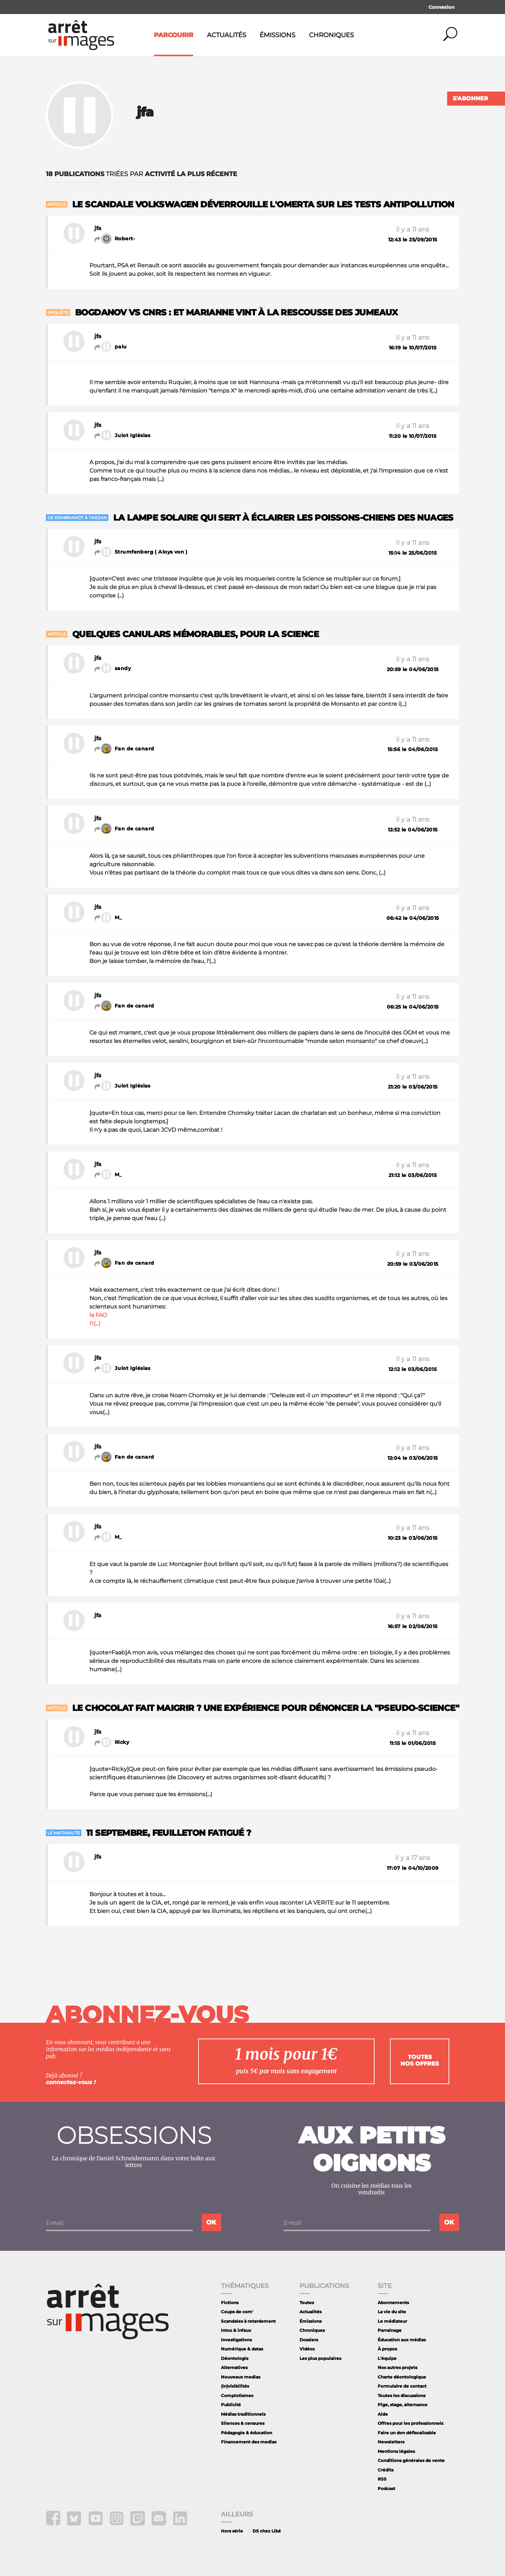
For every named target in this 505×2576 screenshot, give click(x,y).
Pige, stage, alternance (402, 2404)
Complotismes (237, 2395)
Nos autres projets (397, 2367)
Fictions (229, 2302)
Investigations (236, 2339)
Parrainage (390, 2330)
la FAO (98, 1315)
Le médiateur (392, 2321)
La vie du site (392, 2311)
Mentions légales (396, 2451)
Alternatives (234, 2367)
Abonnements (393, 2302)
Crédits (385, 2470)
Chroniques (331, 35)
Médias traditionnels (243, 2414)
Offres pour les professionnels (410, 2423)
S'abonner (470, 98)
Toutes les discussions (401, 2395)
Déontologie (235, 2358)
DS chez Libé (266, 2531)
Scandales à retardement (248, 2321)
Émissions (277, 35)
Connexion (441, 7)
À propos (387, 2348)
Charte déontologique (402, 2377)
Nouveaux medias (240, 2377)
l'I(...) (94, 1323)
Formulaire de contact (402, 2386)
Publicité (231, 2404)
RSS (382, 2479)
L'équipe (387, 2358)
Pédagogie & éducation (246, 2432)
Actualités (226, 35)
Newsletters (391, 2441)
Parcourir (173, 35)
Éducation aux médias (402, 2339)
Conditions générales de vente (411, 2460)
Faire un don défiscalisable (407, 2432)
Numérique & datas (242, 2348)
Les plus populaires (320, 2358)
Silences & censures (242, 2423)
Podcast (386, 2488)
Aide (383, 2414)
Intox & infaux (236, 2330)
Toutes (306, 2302)
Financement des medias (248, 2441)
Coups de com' (237, 2311)
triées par (141, 174)
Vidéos (307, 2348)
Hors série (232, 2531)
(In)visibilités (235, 2386)
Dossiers (308, 2339)
